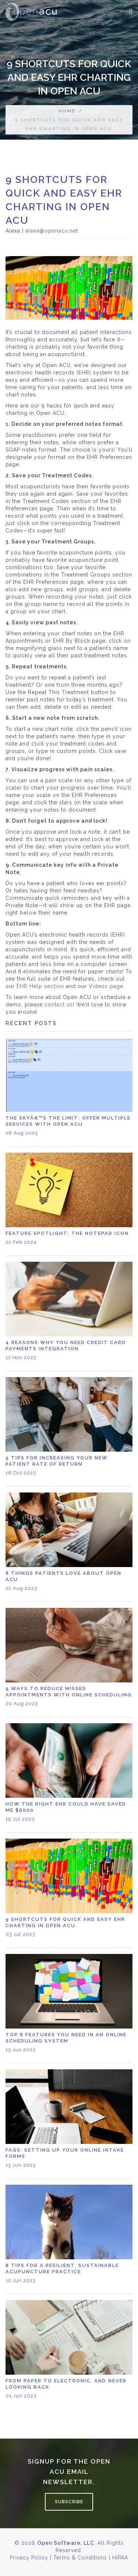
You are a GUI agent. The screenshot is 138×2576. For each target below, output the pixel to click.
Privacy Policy (29, 2558)
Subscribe (69, 2501)
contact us (59, 1004)
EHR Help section (40, 986)
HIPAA (120, 2558)
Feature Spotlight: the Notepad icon (67, 1233)
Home (67, 111)
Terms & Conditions (80, 2558)
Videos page (106, 986)
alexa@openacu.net (51, 231)
